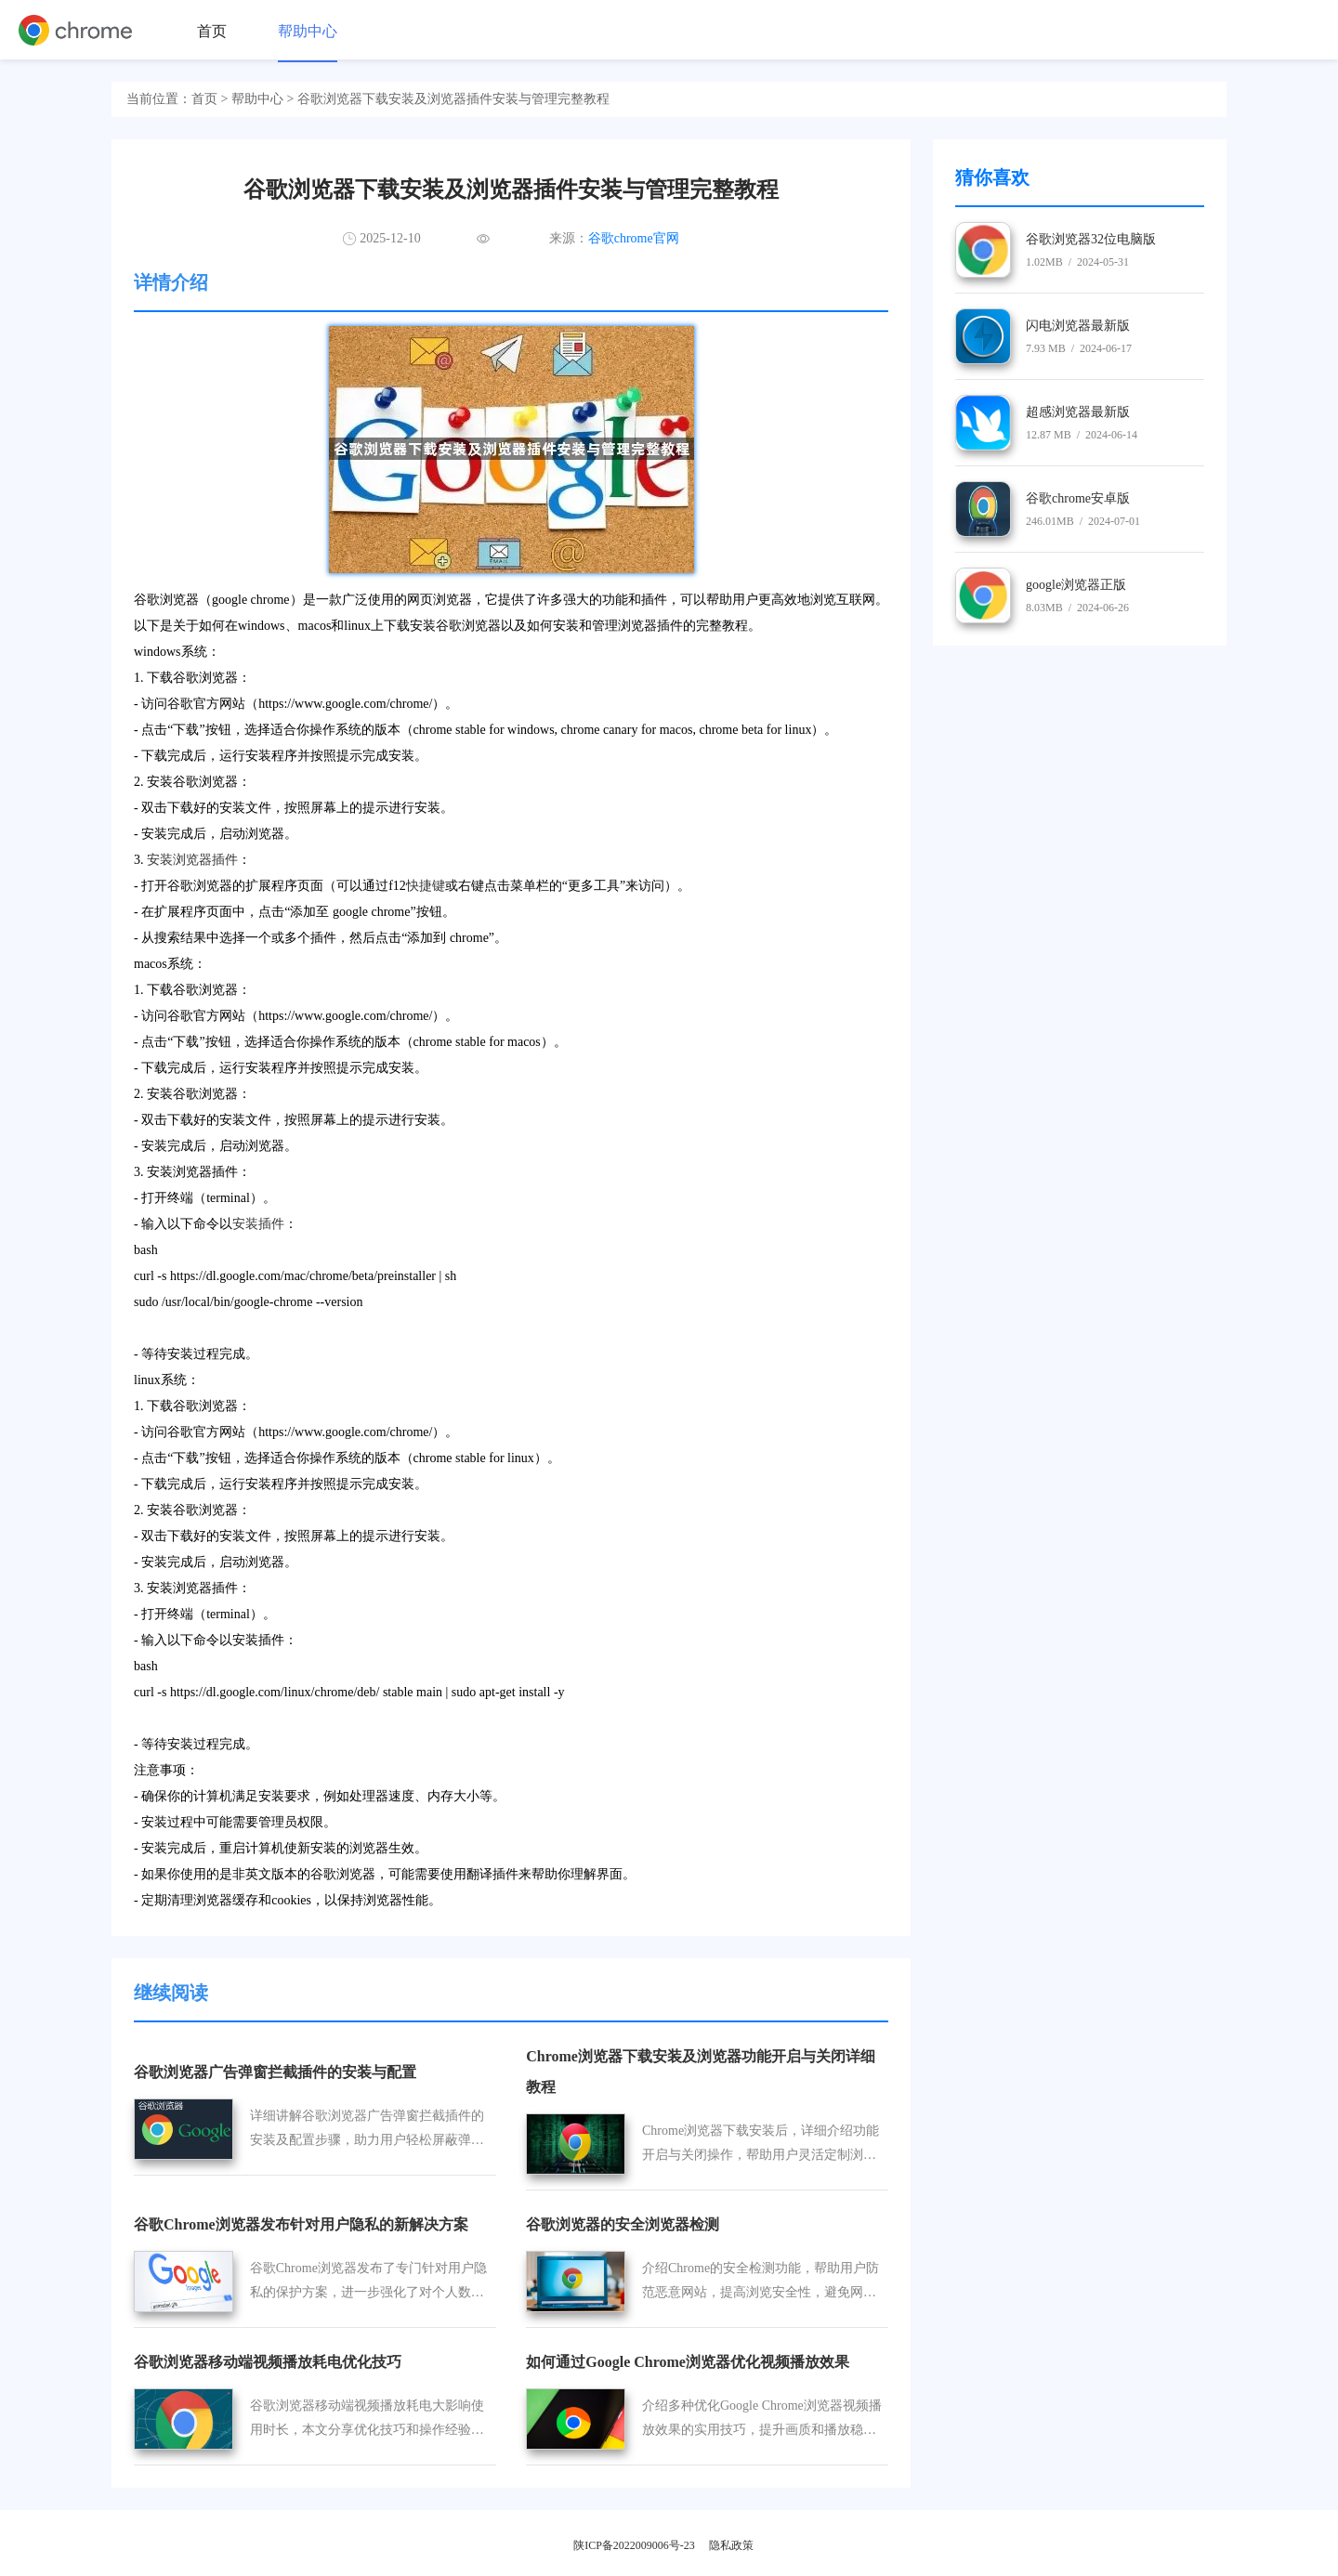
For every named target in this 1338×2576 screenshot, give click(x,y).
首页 (212, 31)
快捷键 (425, 886)
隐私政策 (731, 2545)
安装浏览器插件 (192, 860)
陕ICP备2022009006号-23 (634, 2545)
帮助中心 (307, 31)
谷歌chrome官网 (633, 238)
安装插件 (258, 1224)
